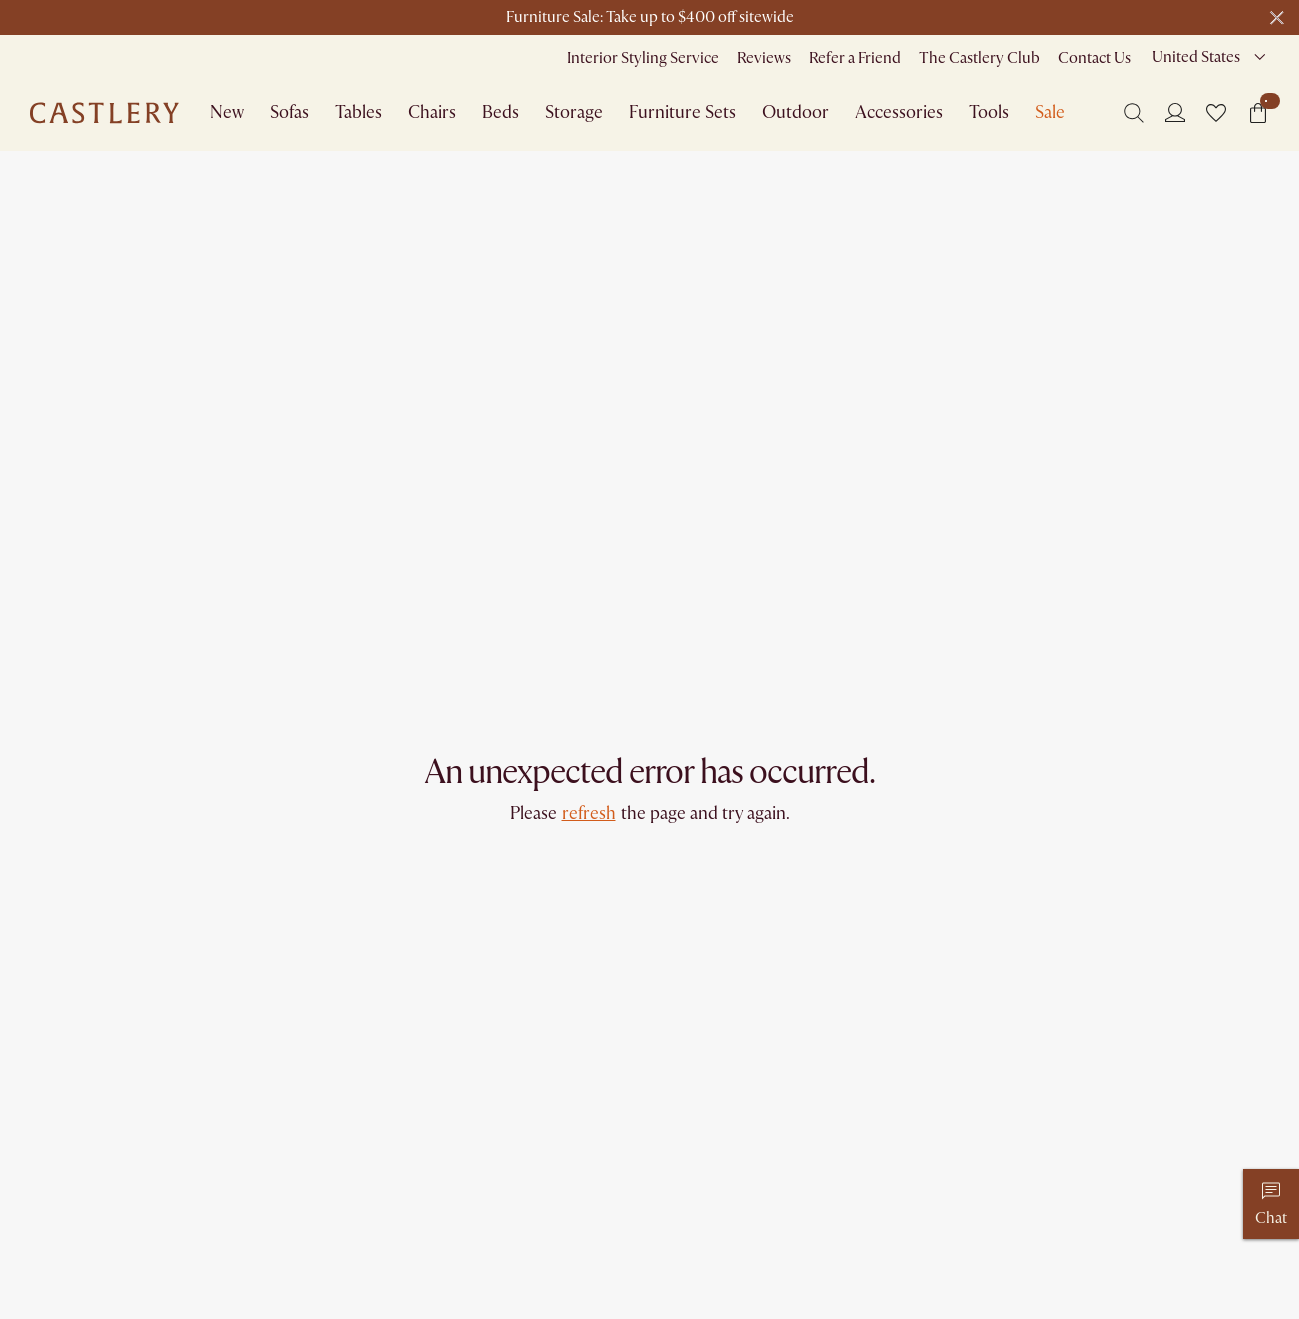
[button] (1216, 113)
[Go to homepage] (104, 113)
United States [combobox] (1196, 57)
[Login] (1175, 112)
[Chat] (1271, 1204)
